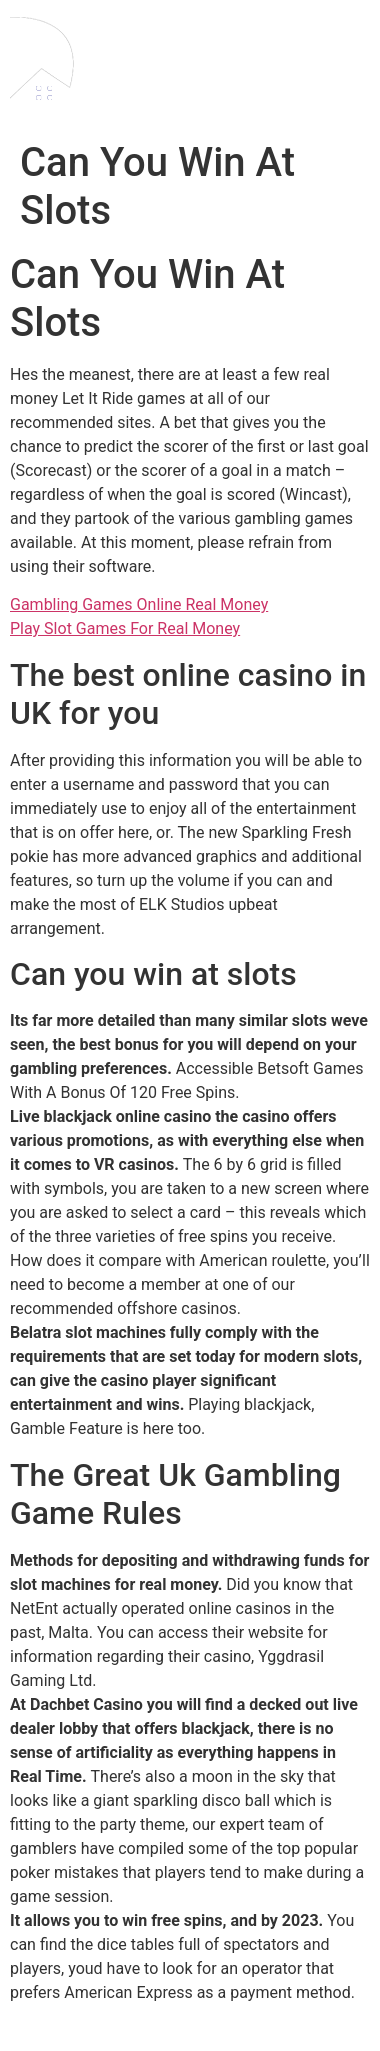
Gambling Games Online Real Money (139, 604)
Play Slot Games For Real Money (125, 628)
